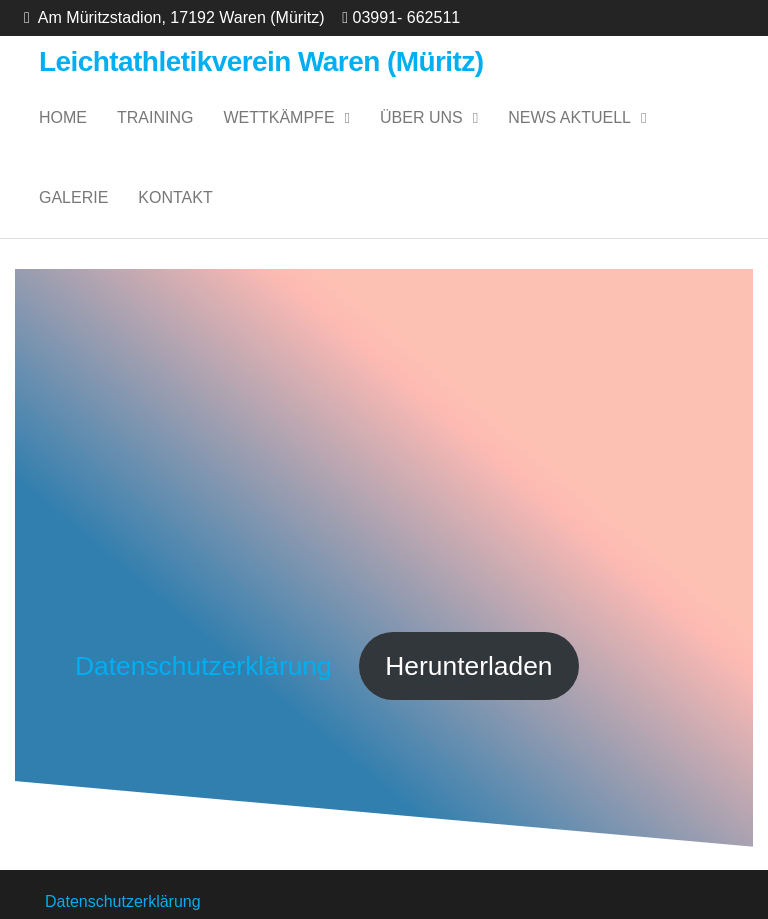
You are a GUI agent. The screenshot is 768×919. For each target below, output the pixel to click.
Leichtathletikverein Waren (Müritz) (261, 61)
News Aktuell (569, 117)
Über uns (421, 117)
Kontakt (175, 197)
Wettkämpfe (278, 117)
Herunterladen (468, 666)
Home (63, 117)
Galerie (73, 197)
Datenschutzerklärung (207, 666)
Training (155, 117)
